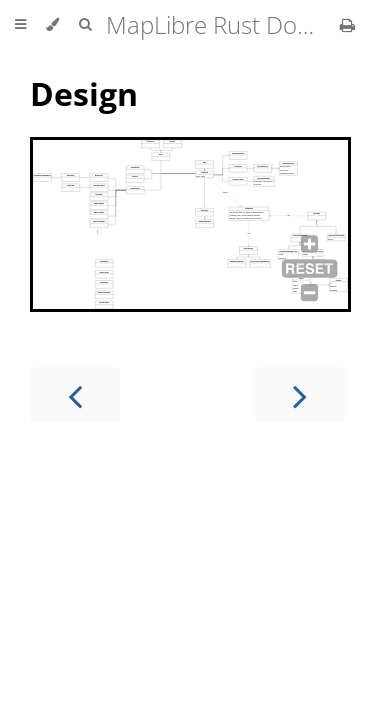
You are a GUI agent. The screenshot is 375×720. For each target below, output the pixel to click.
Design (84, 93)
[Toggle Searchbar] (85, 25)
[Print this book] (347, 25)
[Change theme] (52, 25)
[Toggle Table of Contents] (20, 25)
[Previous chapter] (75, 394)
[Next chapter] (300, 394)
